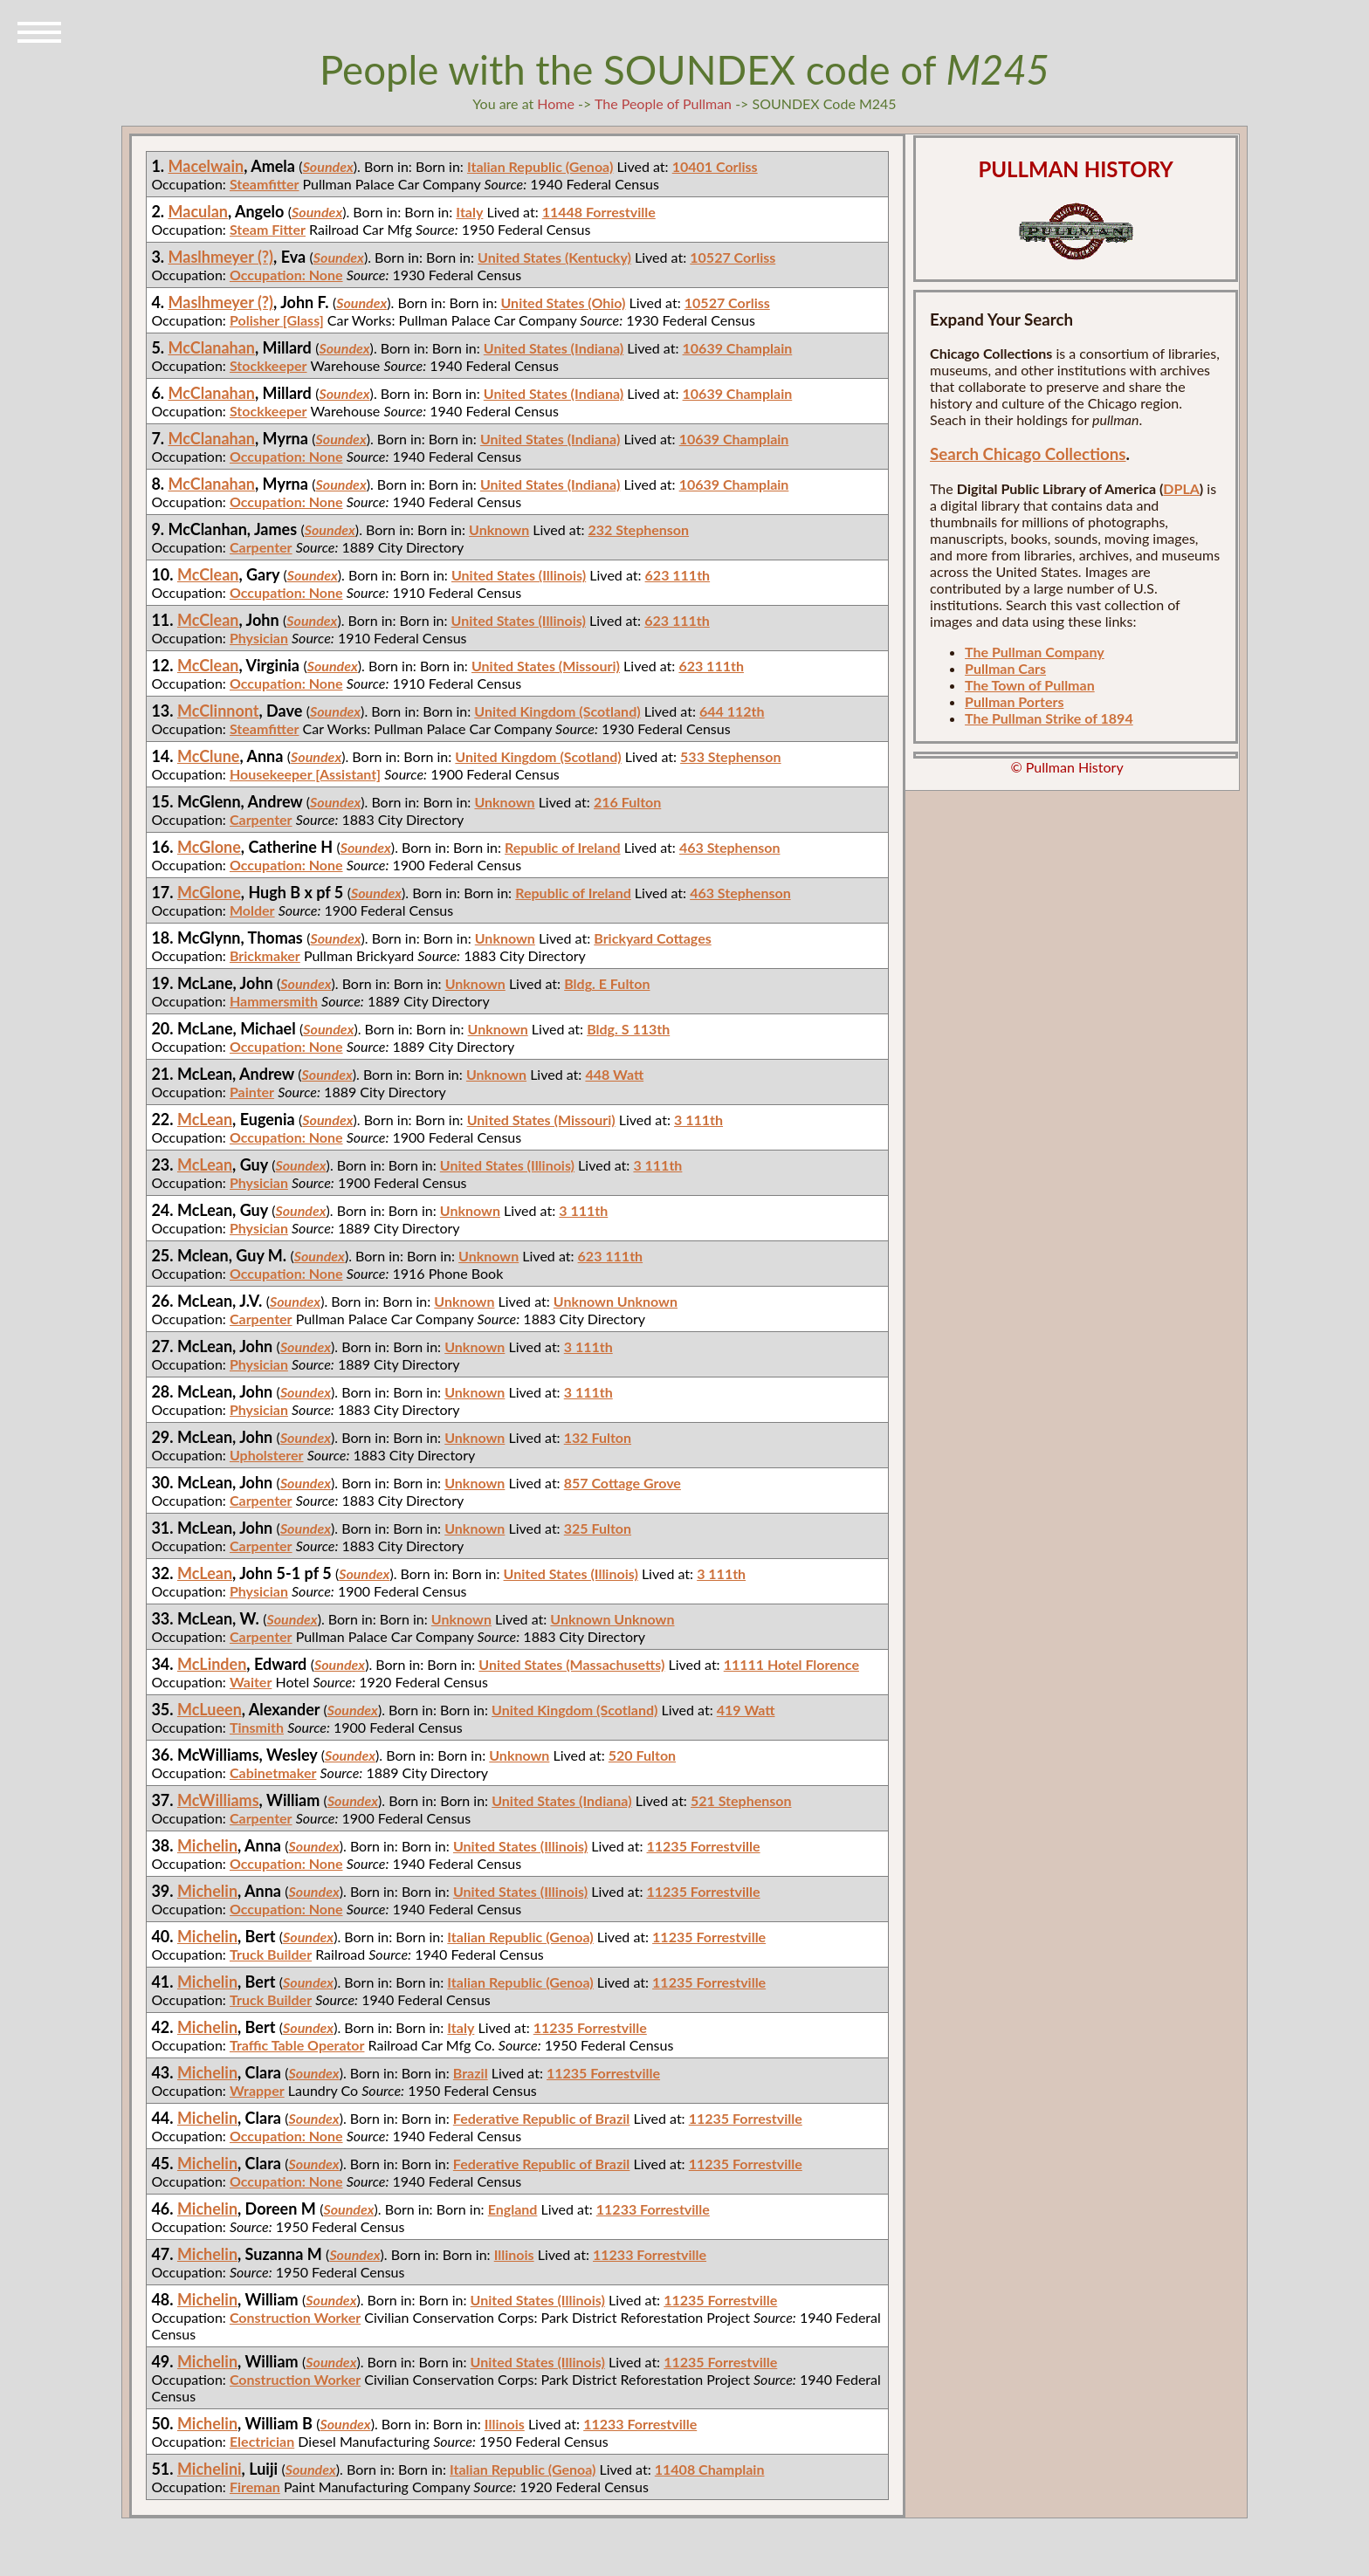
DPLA (1181, 488)
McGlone (209, 846)
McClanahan (212, 347)
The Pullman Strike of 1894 (1049, 718)
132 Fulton (597, 1437)
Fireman (255, 2486)
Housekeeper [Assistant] (305, 774)
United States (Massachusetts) (571, 1664)
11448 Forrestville (599, 211)
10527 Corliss (732, 257)
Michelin (207, 1845)
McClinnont (218, 710)
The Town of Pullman (1030, 685)
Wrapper (257, 2090)
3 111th (698, 1119)
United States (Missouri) (545, 665)
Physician (259, 637)
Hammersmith (274, 1001)
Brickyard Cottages (652, 938)
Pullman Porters (1014, 701)
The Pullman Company (1034, 651)
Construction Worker (295, 2317)
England (513, 2209)
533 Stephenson (730, 756)
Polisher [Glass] (277, 320)
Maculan (199, 211)
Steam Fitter (268, 229)
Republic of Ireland (563, 847)
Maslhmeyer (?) (221, 256)
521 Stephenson (741, 1800)
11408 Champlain (710, 2469)
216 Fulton (627, 801)
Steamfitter (264, 183)
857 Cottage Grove (622, 1482)
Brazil (470, 2072)
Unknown (499, 529)
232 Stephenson (639, 529)
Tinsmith (257, 1727)
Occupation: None (286, 274)
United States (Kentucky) (554, 257)
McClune (208, 756)
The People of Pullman (663, 103)
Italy (469, 211)
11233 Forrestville (653, 2209)
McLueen (209, 1709)
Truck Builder (271, 1954)
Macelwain (206, 165)
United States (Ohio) (563, 302)
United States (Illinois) (518, 575)
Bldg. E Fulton (607, 983)
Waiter (251, 1681)
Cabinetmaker (273, 1772)
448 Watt (614, 1074)
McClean (208, 574)
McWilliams (218, 1800)
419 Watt (746, 1709)
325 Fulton (597, 1528)
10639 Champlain (738, 348)
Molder (252, 910)
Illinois (514, 2254)
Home (555, 103)
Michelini (209, 2468)
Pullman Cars (1005, 668)
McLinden (211, 1663)
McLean (204, 1119)
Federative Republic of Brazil (541, 2118)
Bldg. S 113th (628, 1028)
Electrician (262, 2441)
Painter (252, 1091)
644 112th (732, 711)
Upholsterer (267, 1454)
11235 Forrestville (703, 1846)
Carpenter (261, 547)
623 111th (678, 575)
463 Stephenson (730, 847)
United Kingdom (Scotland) (557, 711)
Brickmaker (265, 955)
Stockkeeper (268, 365)
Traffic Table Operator (297, 2045)
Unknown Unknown (616, 1301)
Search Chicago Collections (1027, 454)
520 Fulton (642, 1755)
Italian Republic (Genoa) (540, 166)
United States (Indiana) (553, 348)
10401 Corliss (715, 166)
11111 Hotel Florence (791, 1664)
